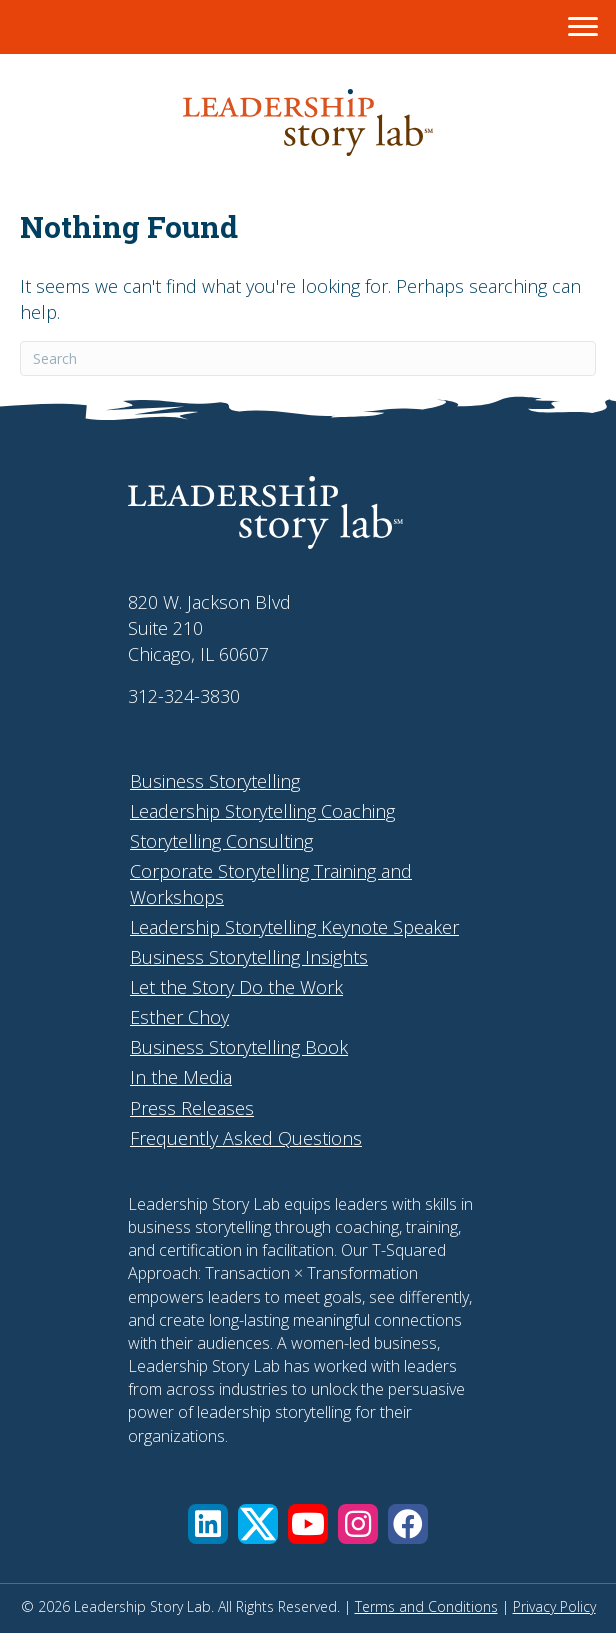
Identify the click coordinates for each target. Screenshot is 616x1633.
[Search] (308, 358)
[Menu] (583, 27)
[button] (208, 1524)
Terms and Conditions (426, 1606)
